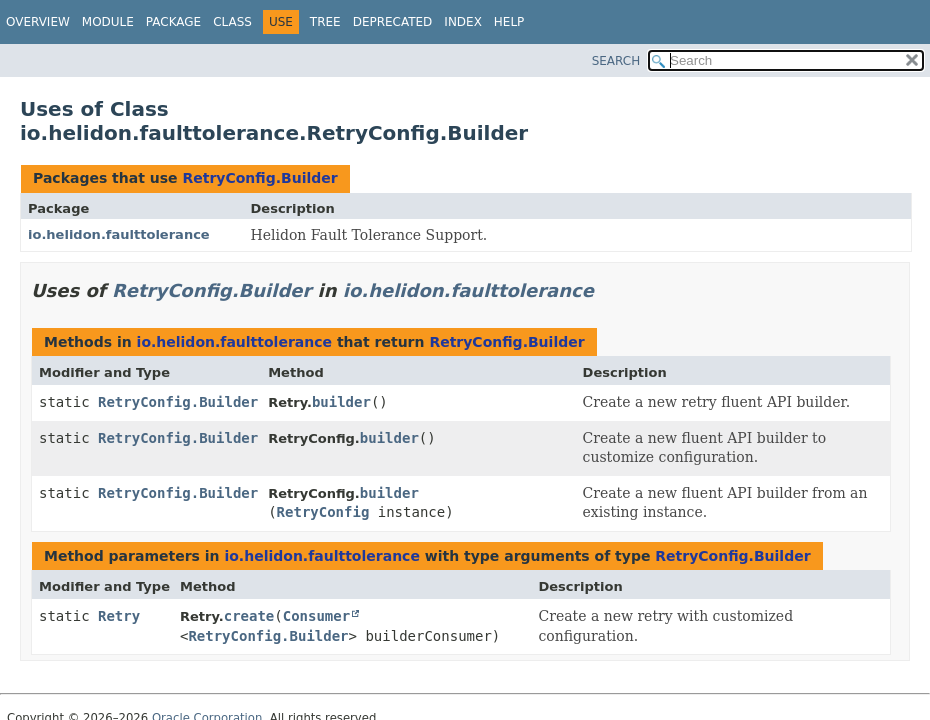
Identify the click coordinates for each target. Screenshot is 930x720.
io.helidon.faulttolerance (119, 234)
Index (463, 22)
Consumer (316, 616)
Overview (38, 22)
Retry (119, 616)
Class (232, 22)
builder (341, 402)
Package (173, 22)
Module (108, 22)
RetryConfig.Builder (259, 178)
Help (509, 22)
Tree (325, 22)
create (249, 616)
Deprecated (393, 22)
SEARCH (616, 61)
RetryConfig (323, 512)
